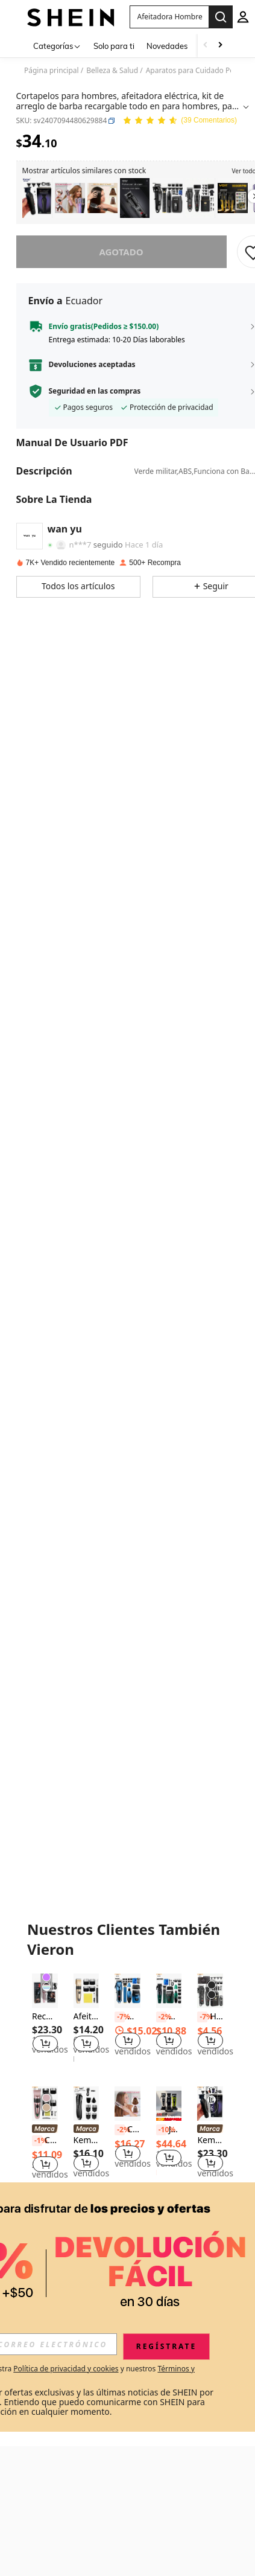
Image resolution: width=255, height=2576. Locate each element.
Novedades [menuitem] (166, 46)
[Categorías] (57, 45)
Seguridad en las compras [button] (95, 391)
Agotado (121, 252)
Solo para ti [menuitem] (113, 46)
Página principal (51, 70)
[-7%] (120, 2017)
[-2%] (161, 2017)
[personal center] (243, 17)
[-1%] (37, 2140)
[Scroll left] (205, 45)
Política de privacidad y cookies (65, 2368)
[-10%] (161, 2129)
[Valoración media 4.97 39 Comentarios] (179, 121)
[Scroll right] (220, 45)
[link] (45, 2129)
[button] (111, 120)
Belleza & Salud (112, 70)
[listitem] (37, 198)
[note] (169, 2119)
